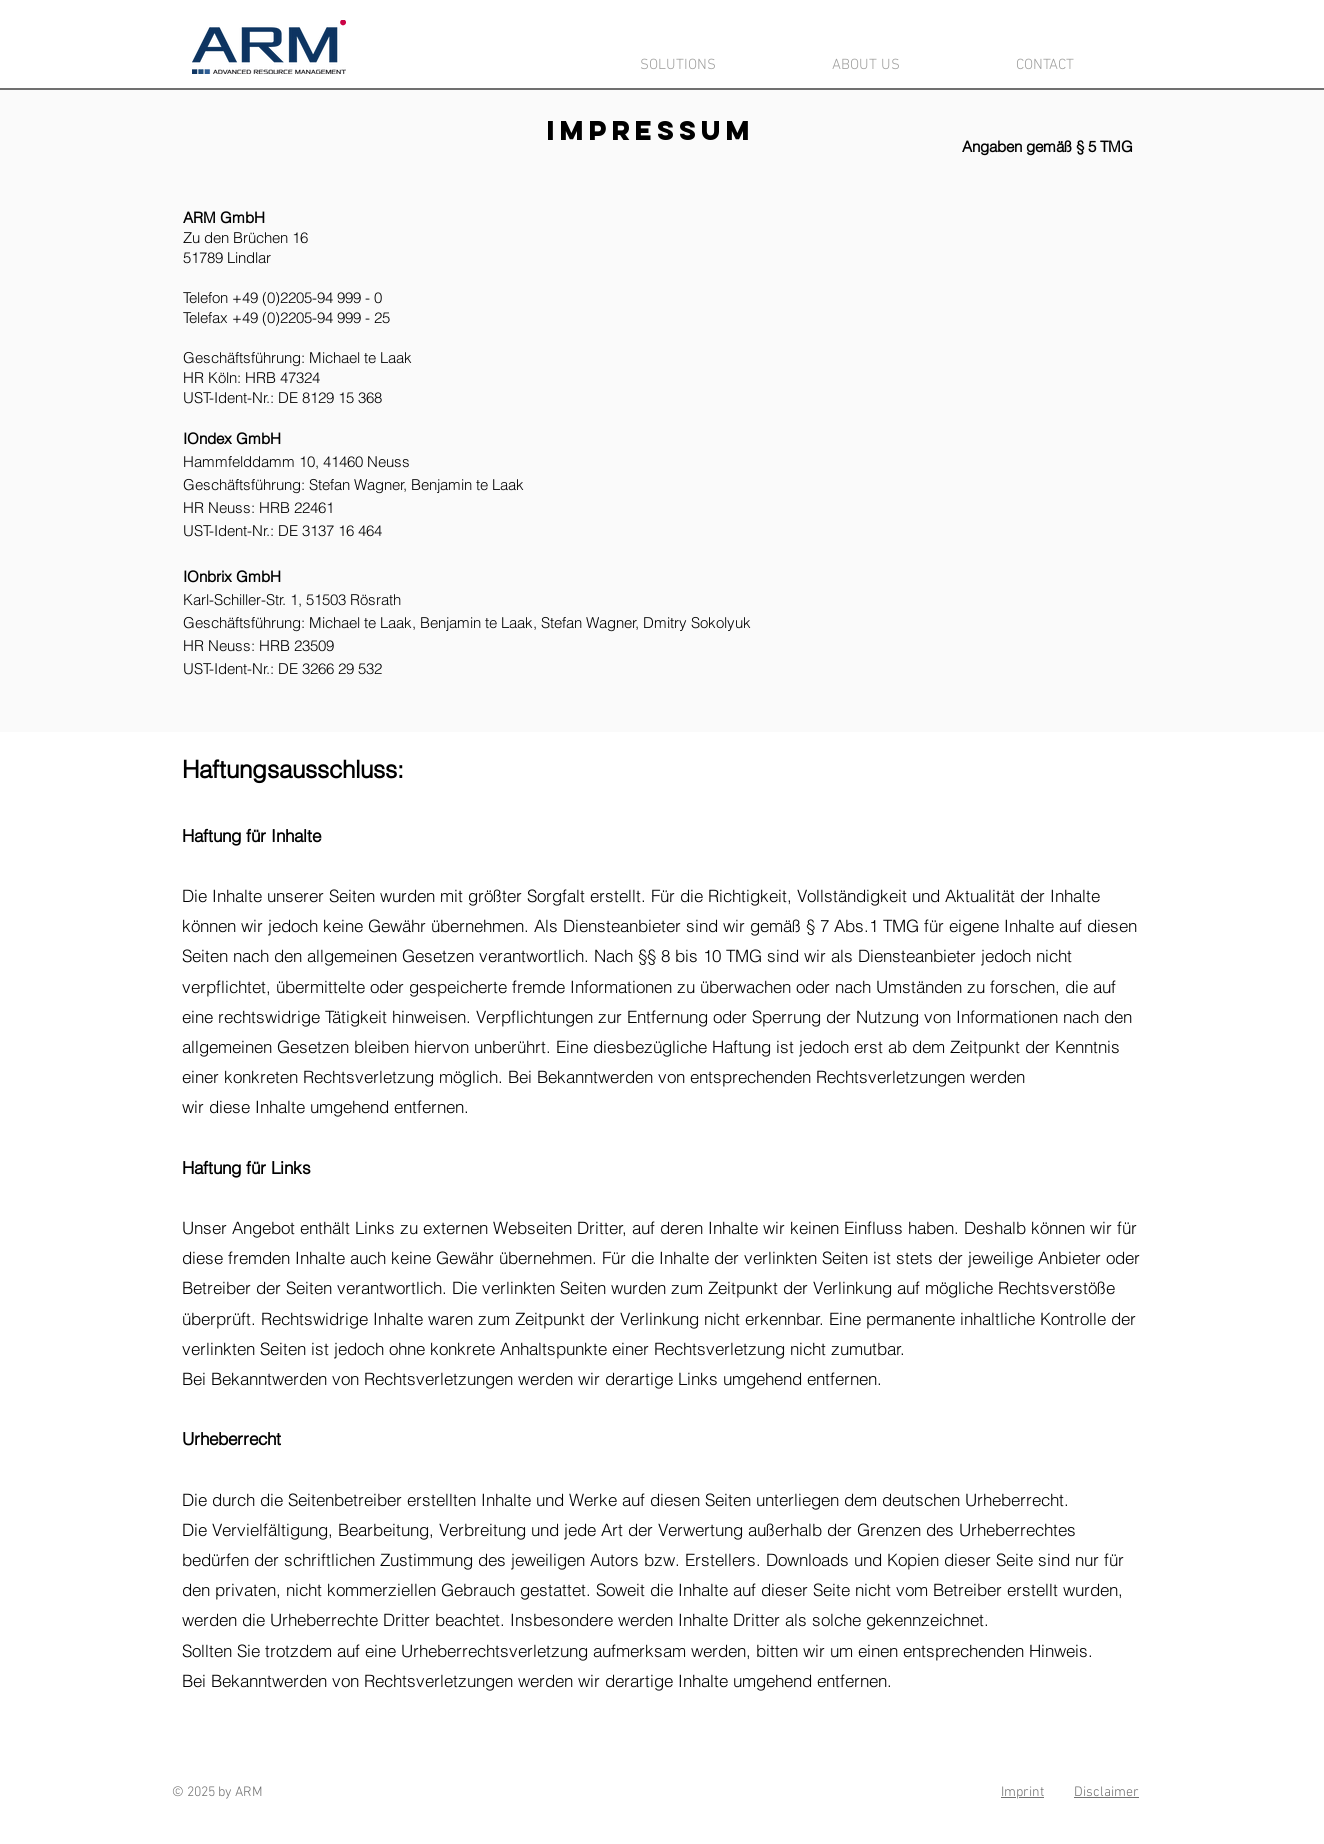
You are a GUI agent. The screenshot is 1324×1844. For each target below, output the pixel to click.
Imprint (1022, 1792)
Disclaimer (1106, 1792)
